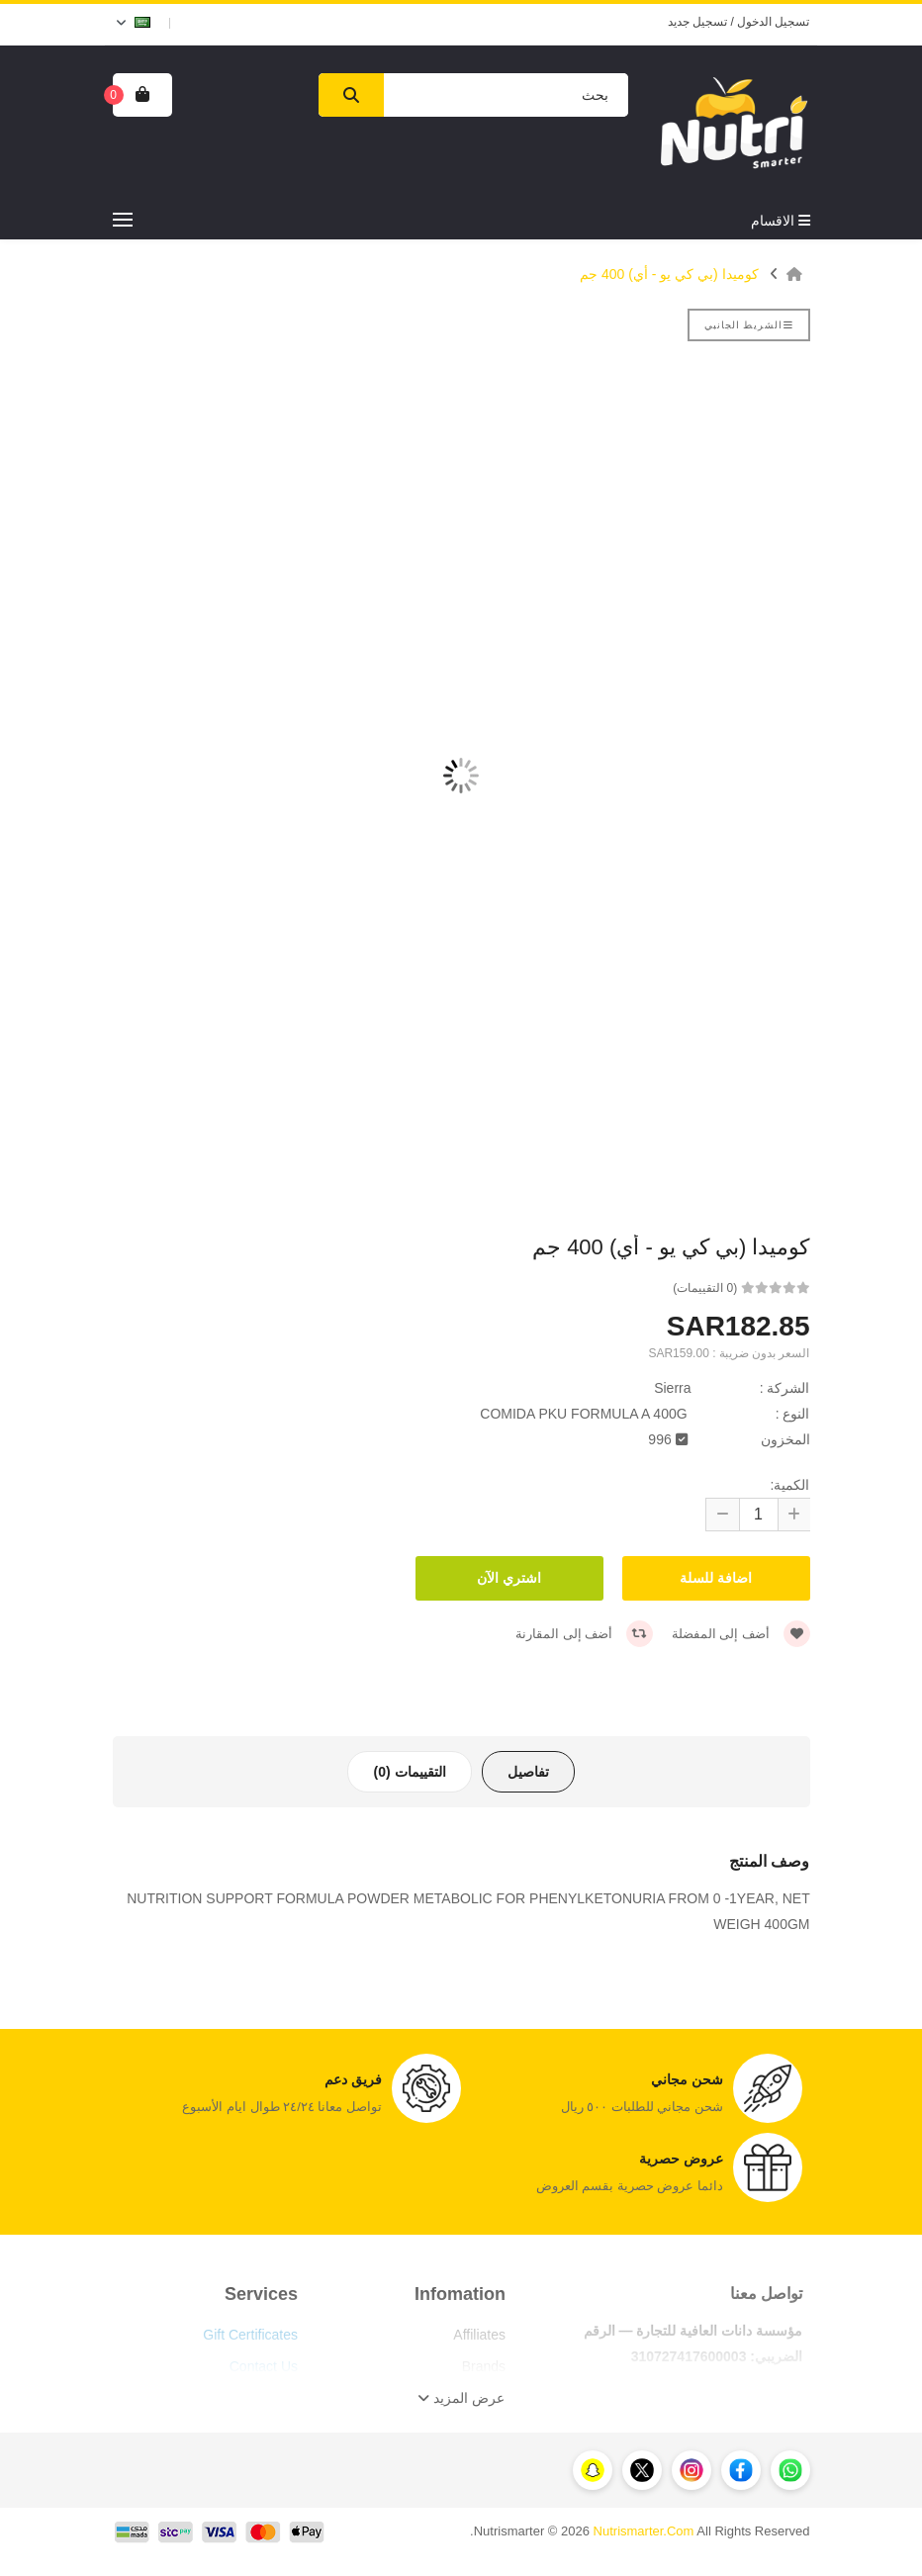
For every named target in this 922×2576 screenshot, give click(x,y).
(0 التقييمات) (705, 1288)
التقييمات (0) (409, 1772)
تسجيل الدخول (773, 22)
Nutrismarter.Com (644, 2531)
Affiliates (479, 2335)
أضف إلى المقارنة (584, 1633)
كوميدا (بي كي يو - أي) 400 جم (669, 274)
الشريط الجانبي (748, 325)
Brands (484, 2366)
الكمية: (790, 1485)
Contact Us (264, 2366)
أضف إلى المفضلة (741, 1633)
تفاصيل (528, 1772)
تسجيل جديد (697, 22)
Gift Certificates (250, 2335)
